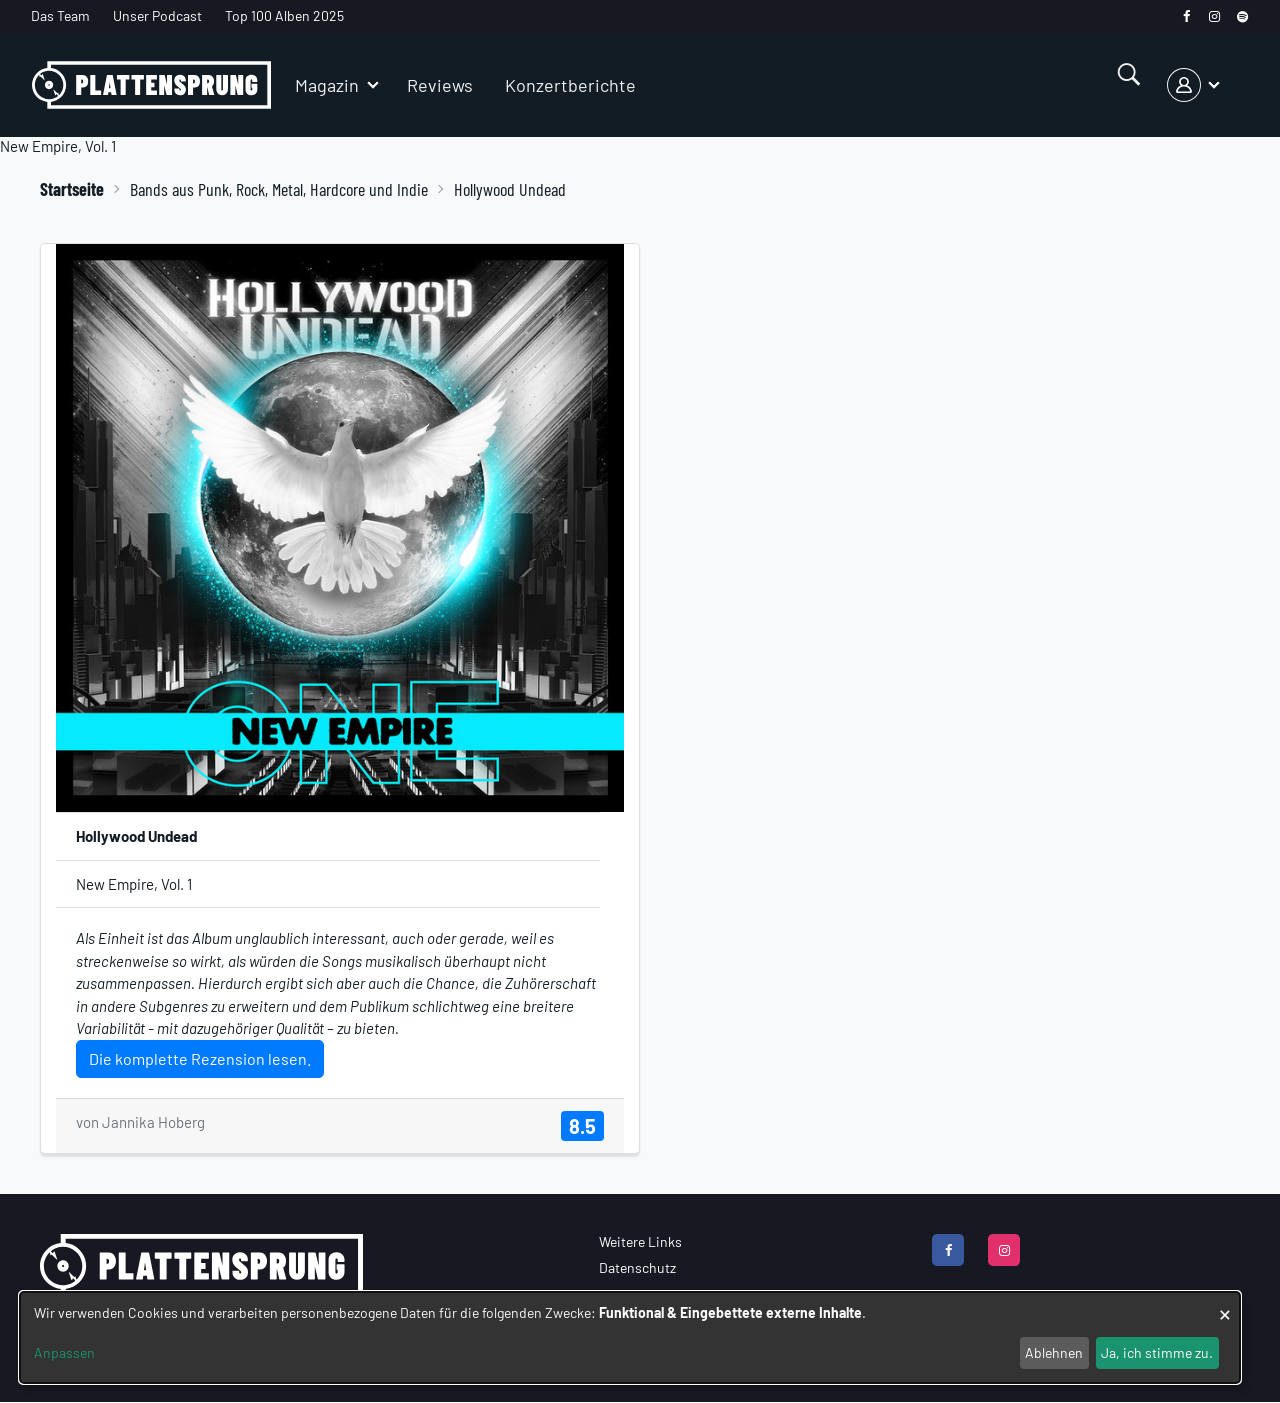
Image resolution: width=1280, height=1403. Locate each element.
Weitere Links (640, 1241)
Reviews (440, 85)
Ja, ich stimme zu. (1157, 1352)
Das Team (60, 15)
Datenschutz (637, 1267)
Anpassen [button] (64, 1352)
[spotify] (1242, 16)
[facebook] (1186, 16)
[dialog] (630, 1337)
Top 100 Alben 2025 (284, 15)
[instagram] (1214, 16)
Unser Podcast (157, 15)
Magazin (327, 85)
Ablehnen (1054, 1352)
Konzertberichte (570, 85)
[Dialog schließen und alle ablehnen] (1225, 1304)
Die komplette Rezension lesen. (200, 1058)
